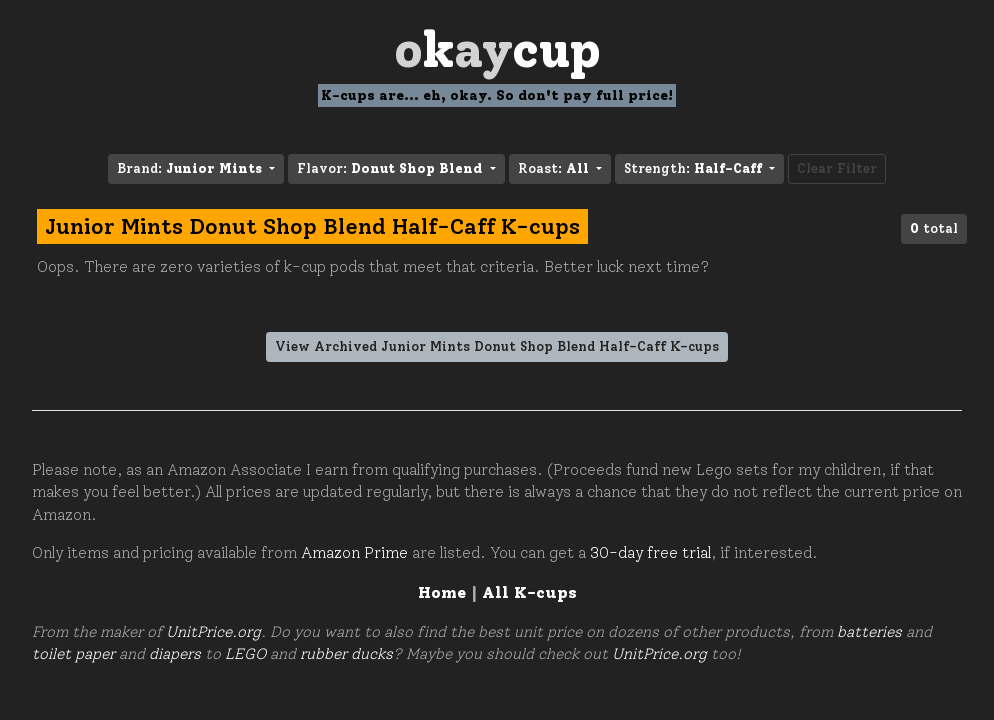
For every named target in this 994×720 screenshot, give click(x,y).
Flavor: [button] (391, 168)
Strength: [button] (695, 168)
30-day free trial (650, 553)
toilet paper (73, 654)
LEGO (245, 654)
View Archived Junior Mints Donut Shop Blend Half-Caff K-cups (497, 346)
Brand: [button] (191, 168)
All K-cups (529, 592)
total (934, 228)
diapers (175, 654)
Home (442, 592)
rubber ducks (346, 654)
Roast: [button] (555, 168)
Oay (497, 49)
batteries (869, 632)
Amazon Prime (354, 553)
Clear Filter (837, 168)
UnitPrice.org (213, 632)
